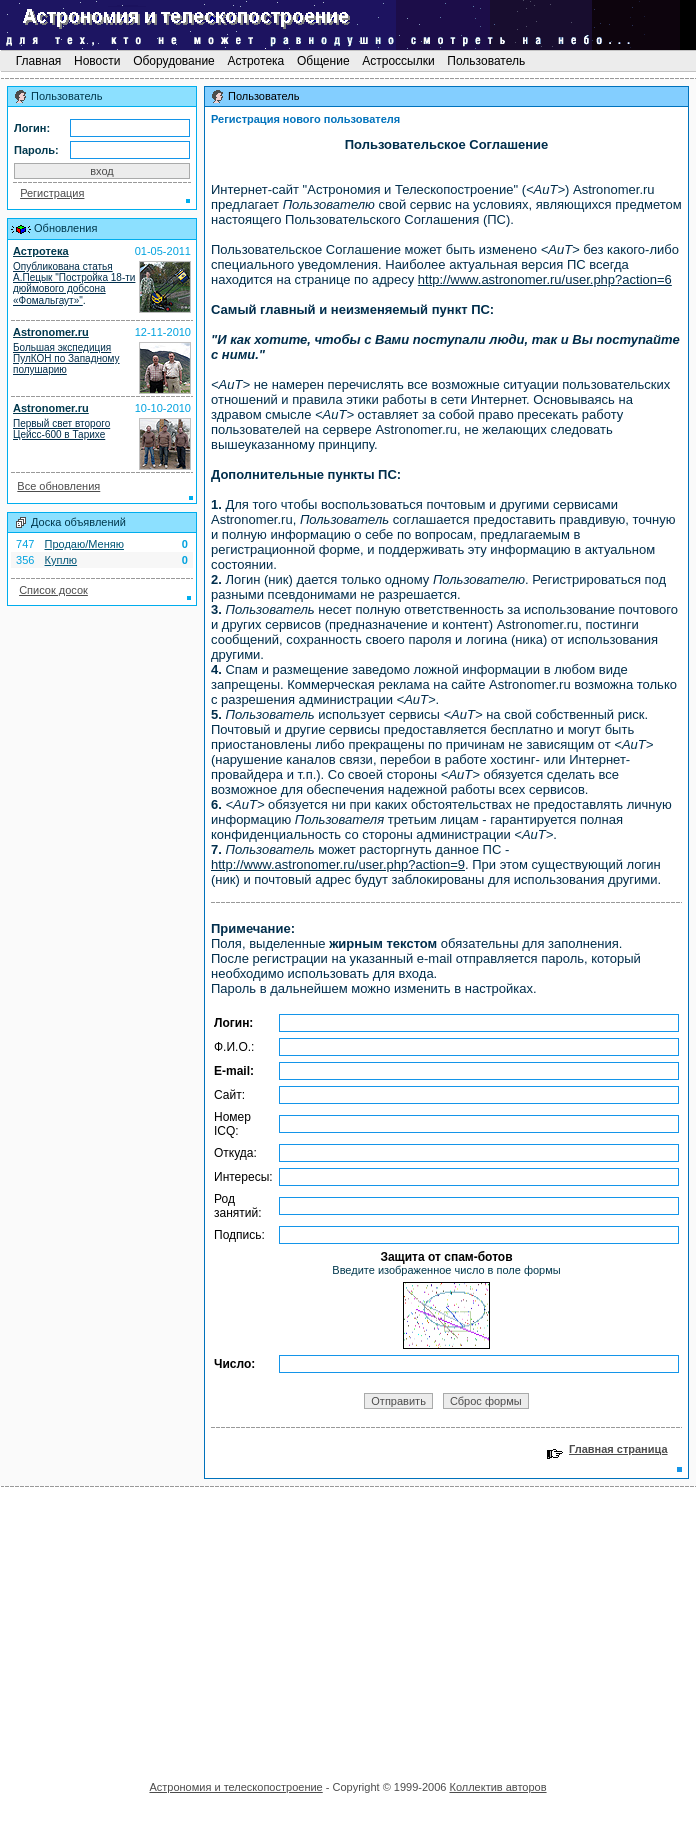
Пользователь (486, 61)
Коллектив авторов (497, 1787)
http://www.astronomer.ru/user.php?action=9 (338, 864)
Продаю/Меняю (84, 544)
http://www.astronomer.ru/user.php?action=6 (545, 279)
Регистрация (52, 193)
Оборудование (174, 61)
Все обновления (58, 486)
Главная (38, 61)
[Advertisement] (348, 1627)
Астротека (255, 61)
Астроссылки (398, 61)
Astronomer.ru (51, 332)
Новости (97, 61)
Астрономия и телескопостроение (235, 1787)
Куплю (61, 560)
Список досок (53, 590)
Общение (323, 61)
